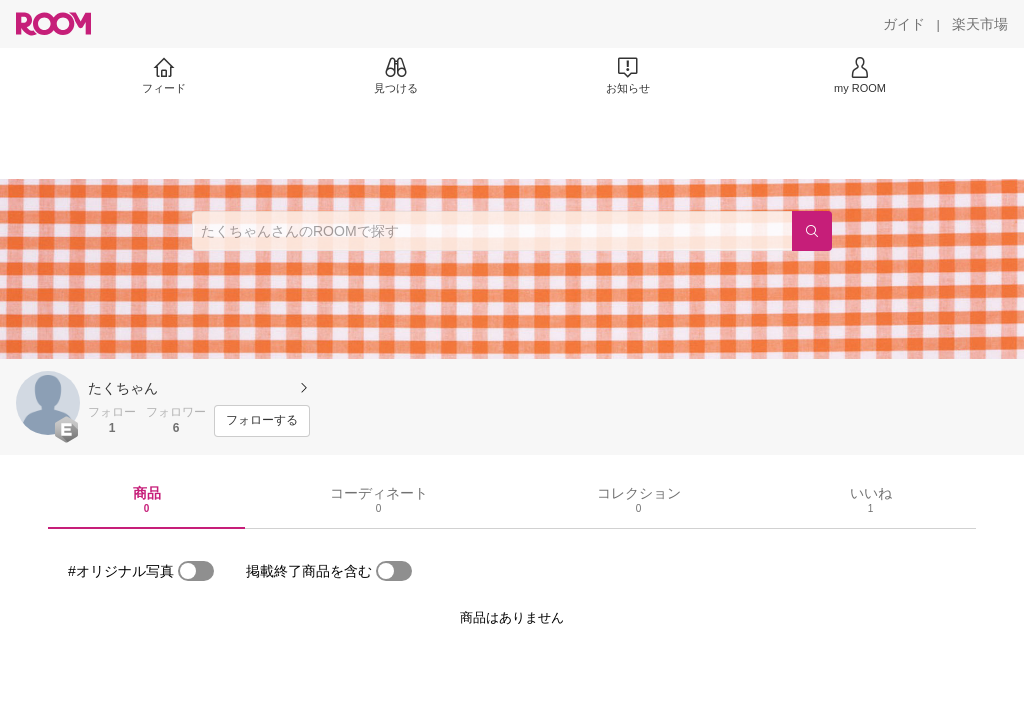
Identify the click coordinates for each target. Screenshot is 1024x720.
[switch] (196, 571)
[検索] (812, 231)
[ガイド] (904, 24)
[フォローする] (262, 421)
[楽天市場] (980, 24)
